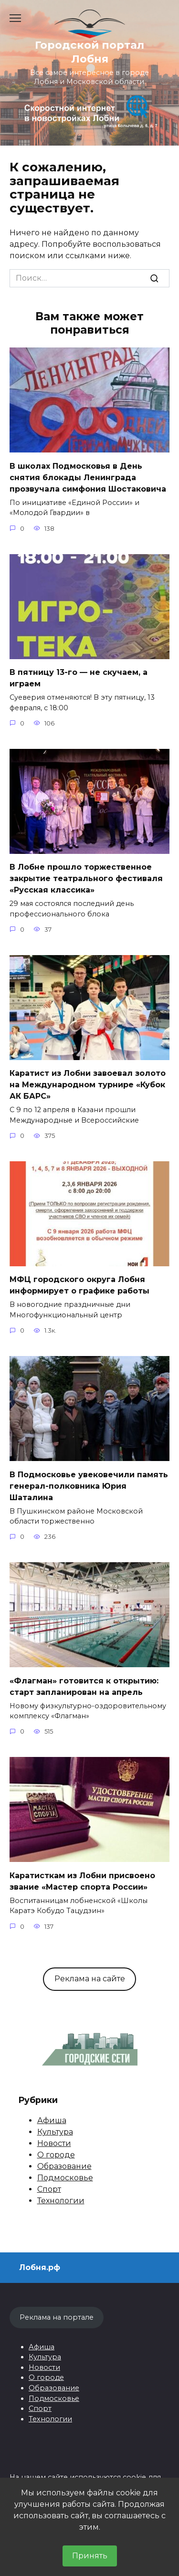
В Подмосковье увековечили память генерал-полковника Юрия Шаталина (89, 1486)
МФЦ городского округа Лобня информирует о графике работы (79, 1285)
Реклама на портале (57, 2317)
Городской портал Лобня (89, 51)
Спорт (49, 2189)
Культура (55, 2131)
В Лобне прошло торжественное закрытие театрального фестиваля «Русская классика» (86, 878)
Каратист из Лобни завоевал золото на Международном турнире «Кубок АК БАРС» (88, 1085)
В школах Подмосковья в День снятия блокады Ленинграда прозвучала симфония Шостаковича (88, 477)
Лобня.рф (39, 2267)
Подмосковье (65, 2177)
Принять (89, 2555)
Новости (54, 2143)
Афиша (51, 2120)
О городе (56, 2154)
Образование (64, 2166)
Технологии (60, 2200)
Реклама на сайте (89, 1978)
